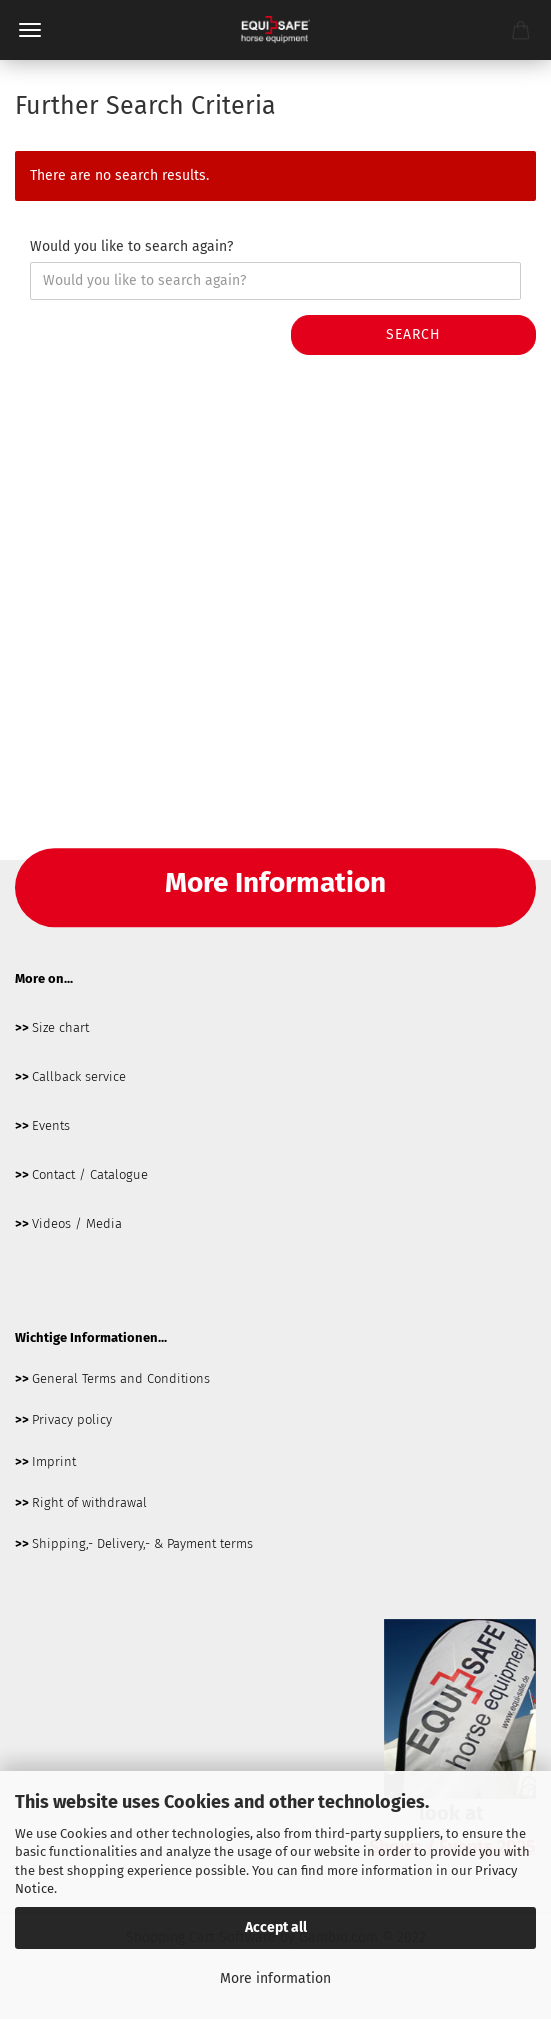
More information (275, 1978)
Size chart (60, 1027)
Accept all (276, 1927)
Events (51, 1125)
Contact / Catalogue (90, 1174)
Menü (30, 30)
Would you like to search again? (131, 246)
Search (413, 334)
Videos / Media (77, 1223)
